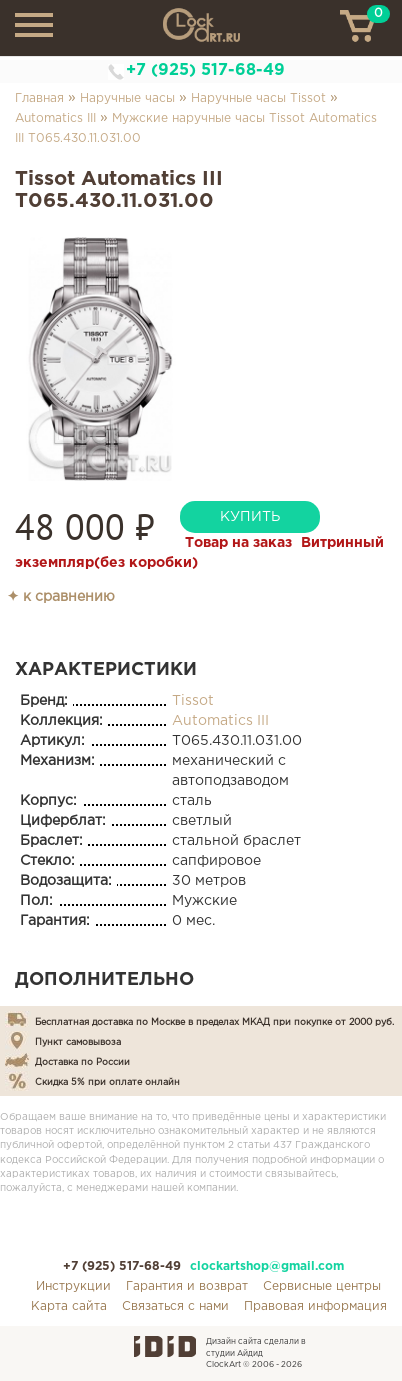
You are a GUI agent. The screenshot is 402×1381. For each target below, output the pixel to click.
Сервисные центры (322, 1286)
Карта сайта (69, 1306)
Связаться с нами (175, 1306)
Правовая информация (315, 1306)
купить (250, 517)
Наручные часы (127, 98)
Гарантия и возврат (187, 1286)
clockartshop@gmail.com (267, 1266)
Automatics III (55, 118)
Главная (39, 98)
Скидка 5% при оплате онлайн (107, 1082)
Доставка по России (82, 1062)
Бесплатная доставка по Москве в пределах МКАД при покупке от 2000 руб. (214, 1022)
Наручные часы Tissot (258, 98)
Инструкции (73, 1286)
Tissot (193, 701)
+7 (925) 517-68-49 (205, 70)
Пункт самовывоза (78, 1042)
